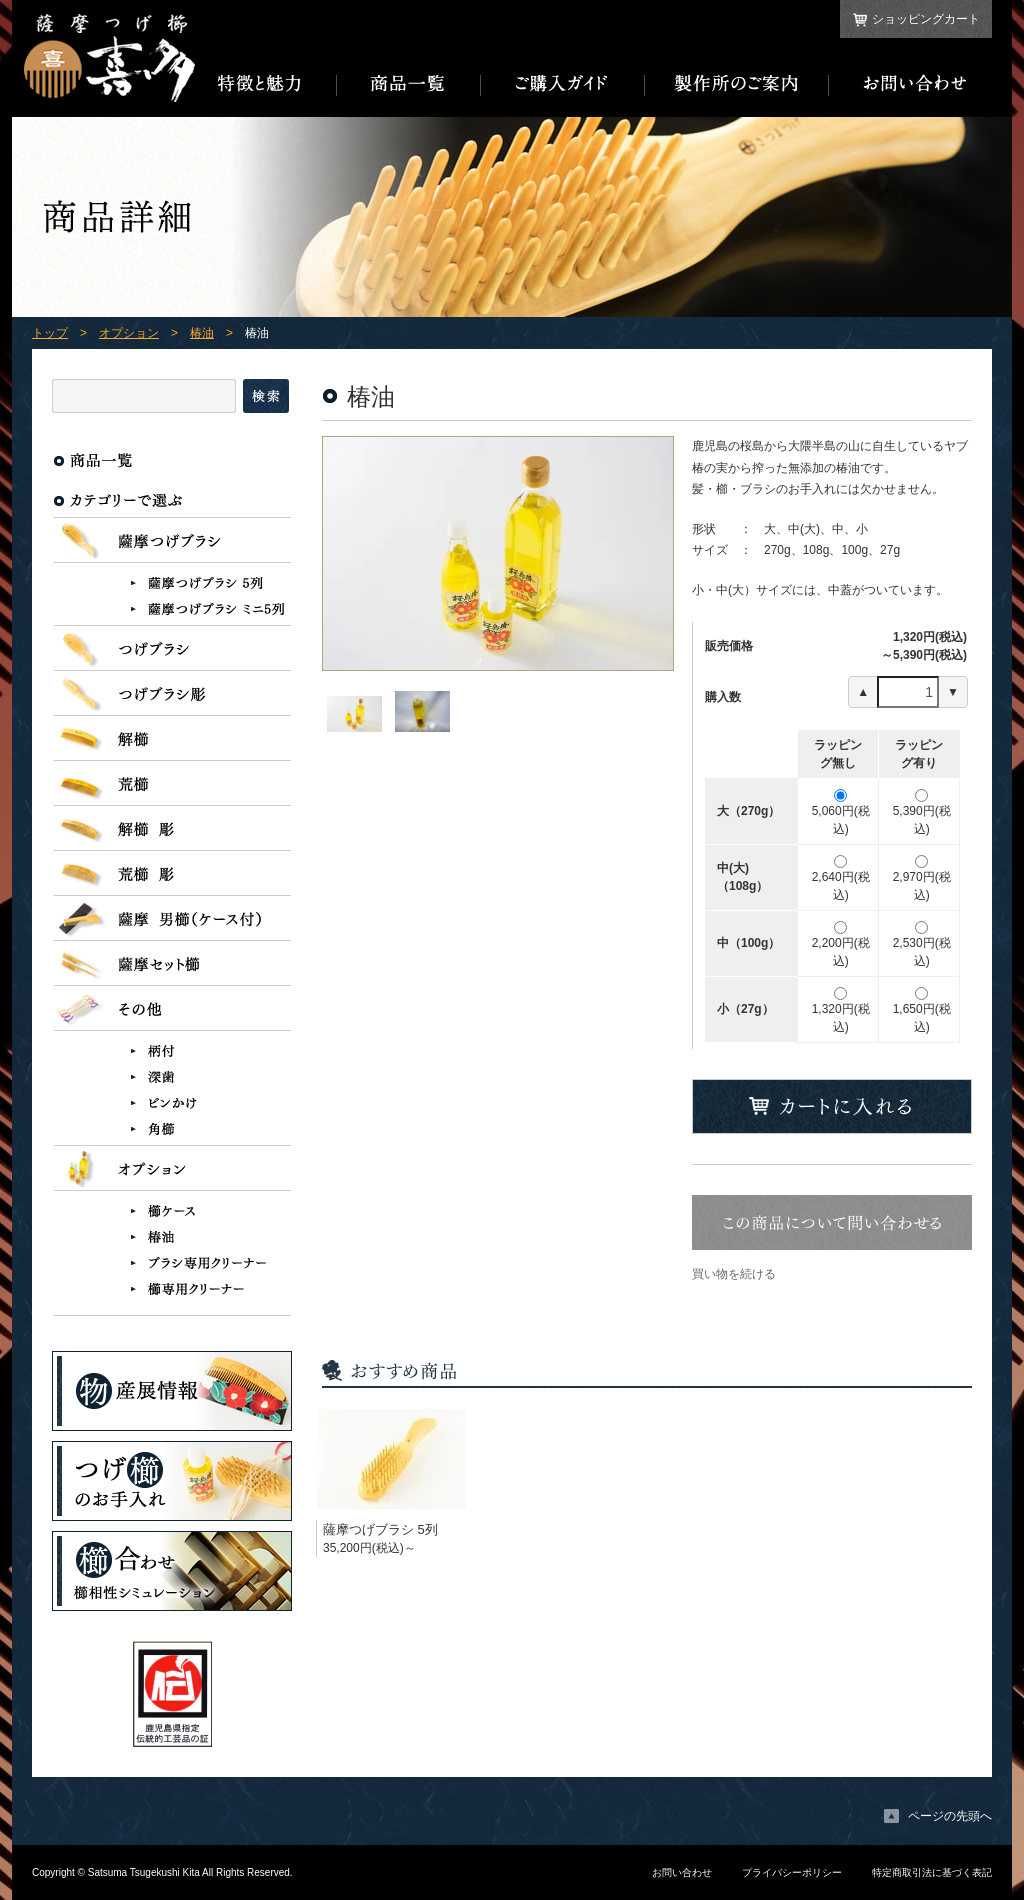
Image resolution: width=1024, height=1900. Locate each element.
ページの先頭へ (950, 1816)
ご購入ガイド (563, 84)
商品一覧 (409, 84)
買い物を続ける (734, 1274)
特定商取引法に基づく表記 (932, 1872)
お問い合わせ (910, 84)
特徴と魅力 (266, 84)
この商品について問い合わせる (832, 1222)
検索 (266, 396)
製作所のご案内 (737, 84)
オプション (129, 333)
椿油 (202, 333)
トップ (50, 333)
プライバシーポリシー (792, 1872)
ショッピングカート (926, 19)
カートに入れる (832, 1106)
